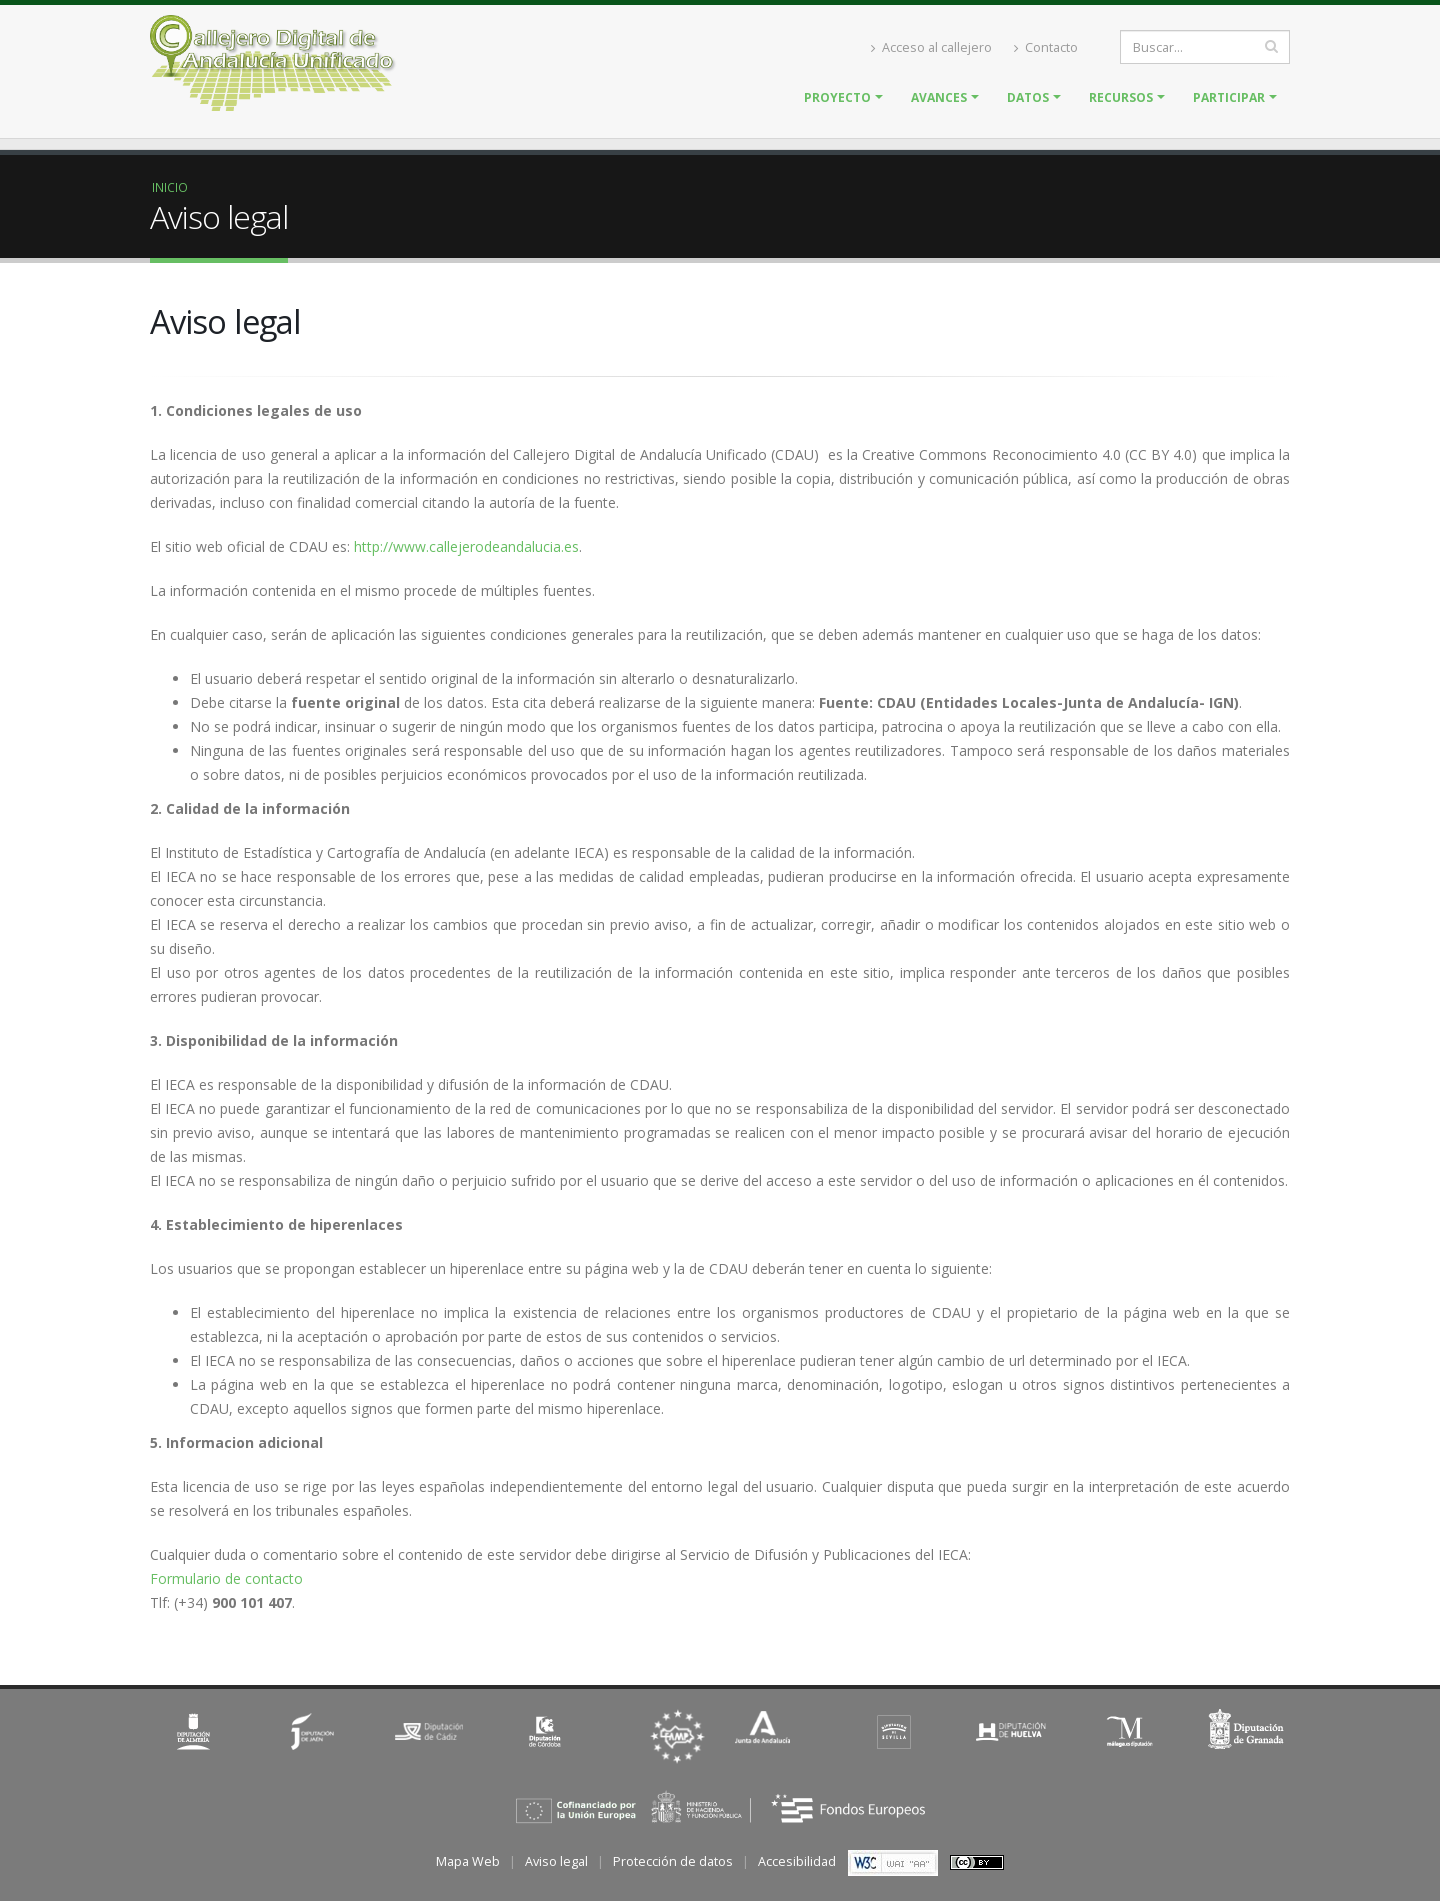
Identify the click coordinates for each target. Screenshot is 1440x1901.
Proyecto (837, 97)
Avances (939, 97)
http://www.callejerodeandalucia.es (466, 546)
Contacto (1046, 47)
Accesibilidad (797, 1861)
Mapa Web (468, 1861)
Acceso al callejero (931, 47)
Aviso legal (556, 1861)
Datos (1028, 97)
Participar (1229, 97)
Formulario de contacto (226, 1578)
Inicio (170, 187)
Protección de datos (673, 1861)
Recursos (1121, 97)
